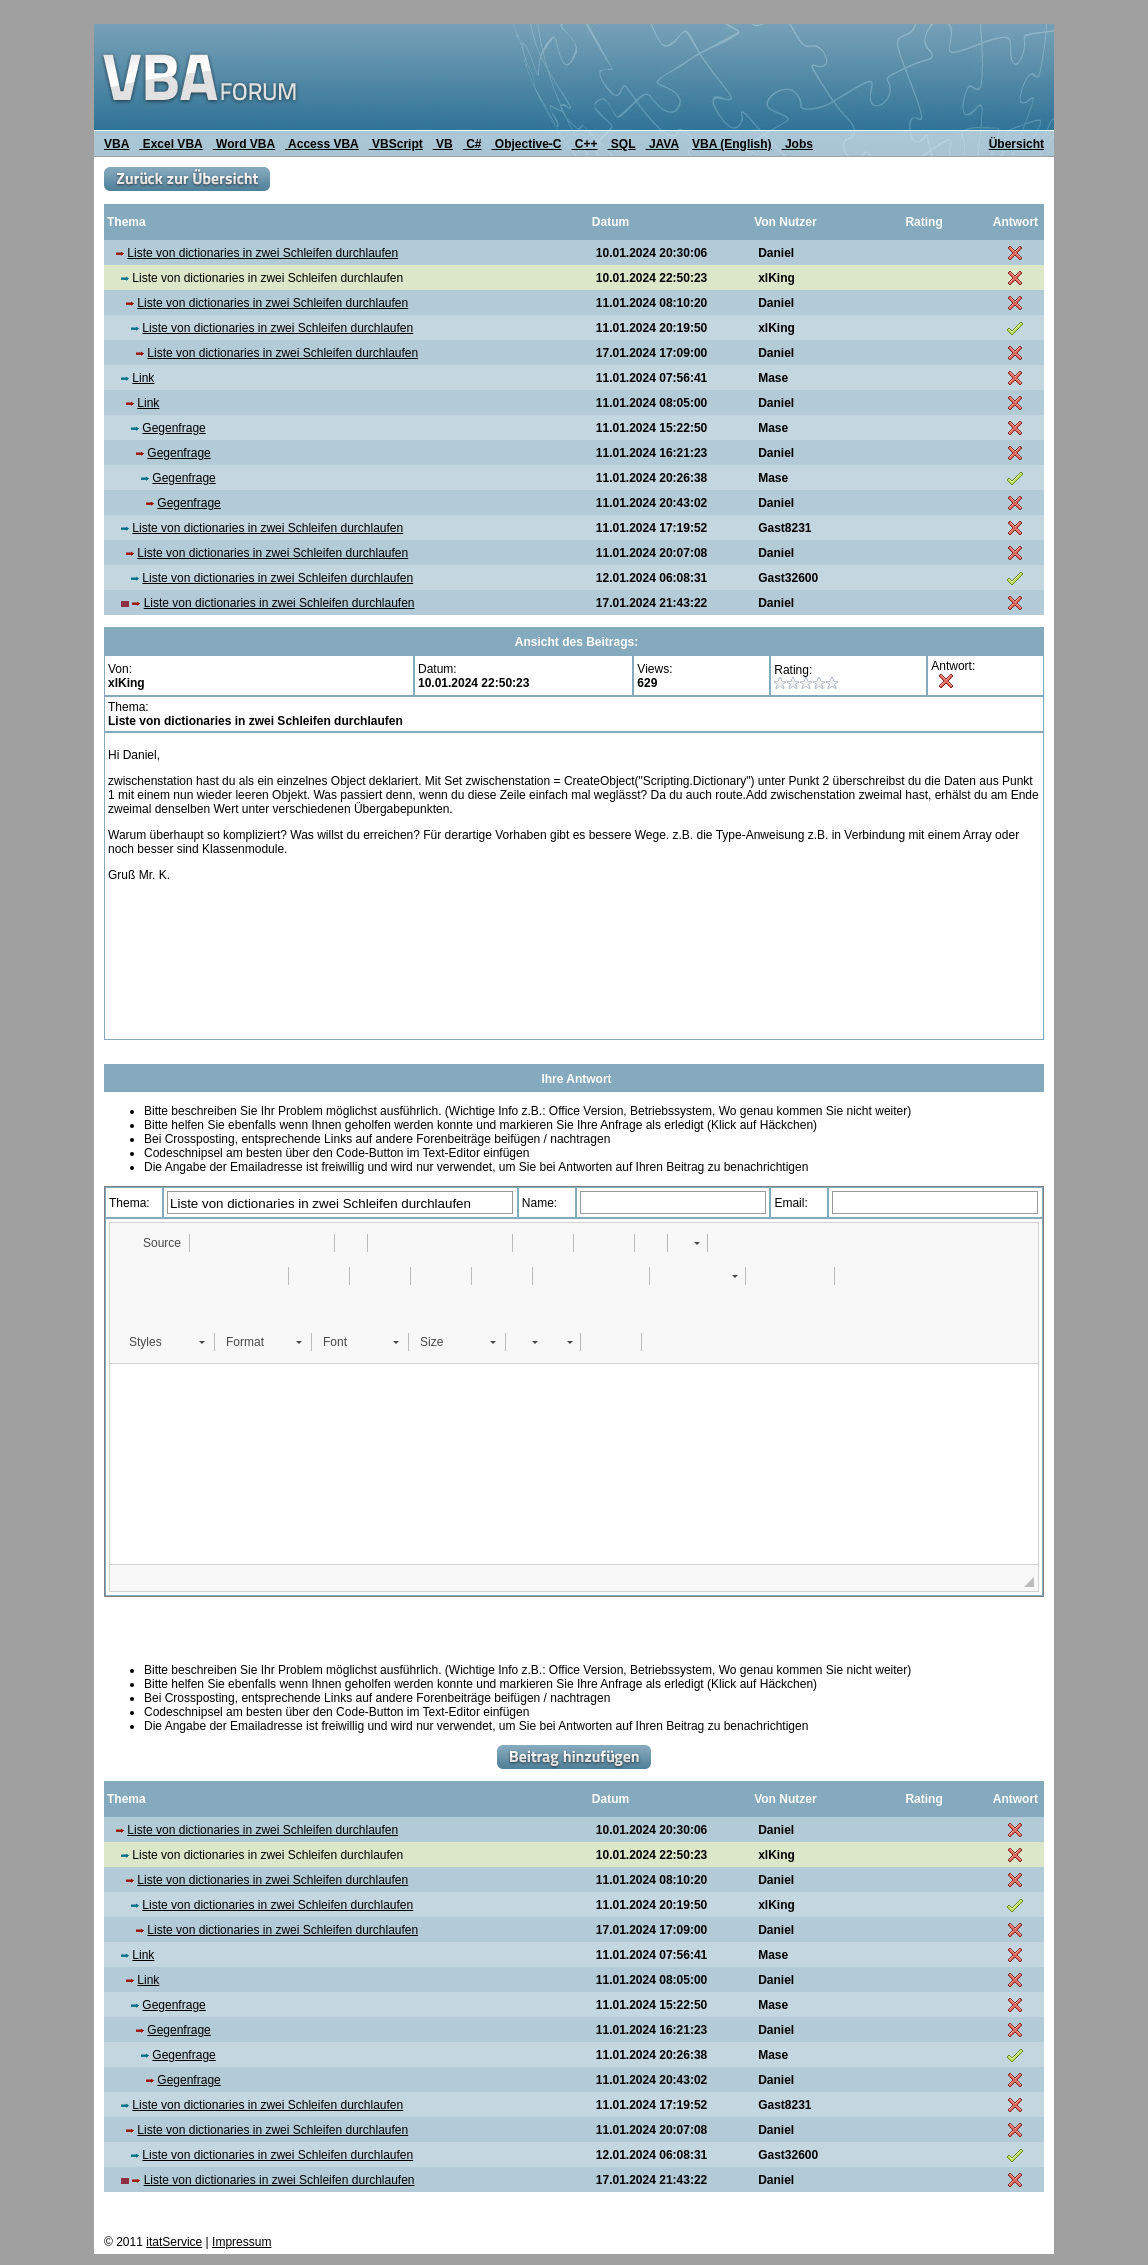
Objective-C (526, 144)
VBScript (396, 144)
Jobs (797, 144)
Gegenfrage (173, 428)
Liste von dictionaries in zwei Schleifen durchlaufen (262, 253)
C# (472, 144)
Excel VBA (170, 144)
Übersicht (1016, 144)
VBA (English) (732, 144)
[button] (152, 1243)
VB (443, 144)
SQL (622, 144)
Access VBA (322, 144)
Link (143, 378)
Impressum (241, 2242)
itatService (174, 2242)
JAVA (662, 144)
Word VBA (244, 144)
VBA (116, 144)
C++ (585, 144)
